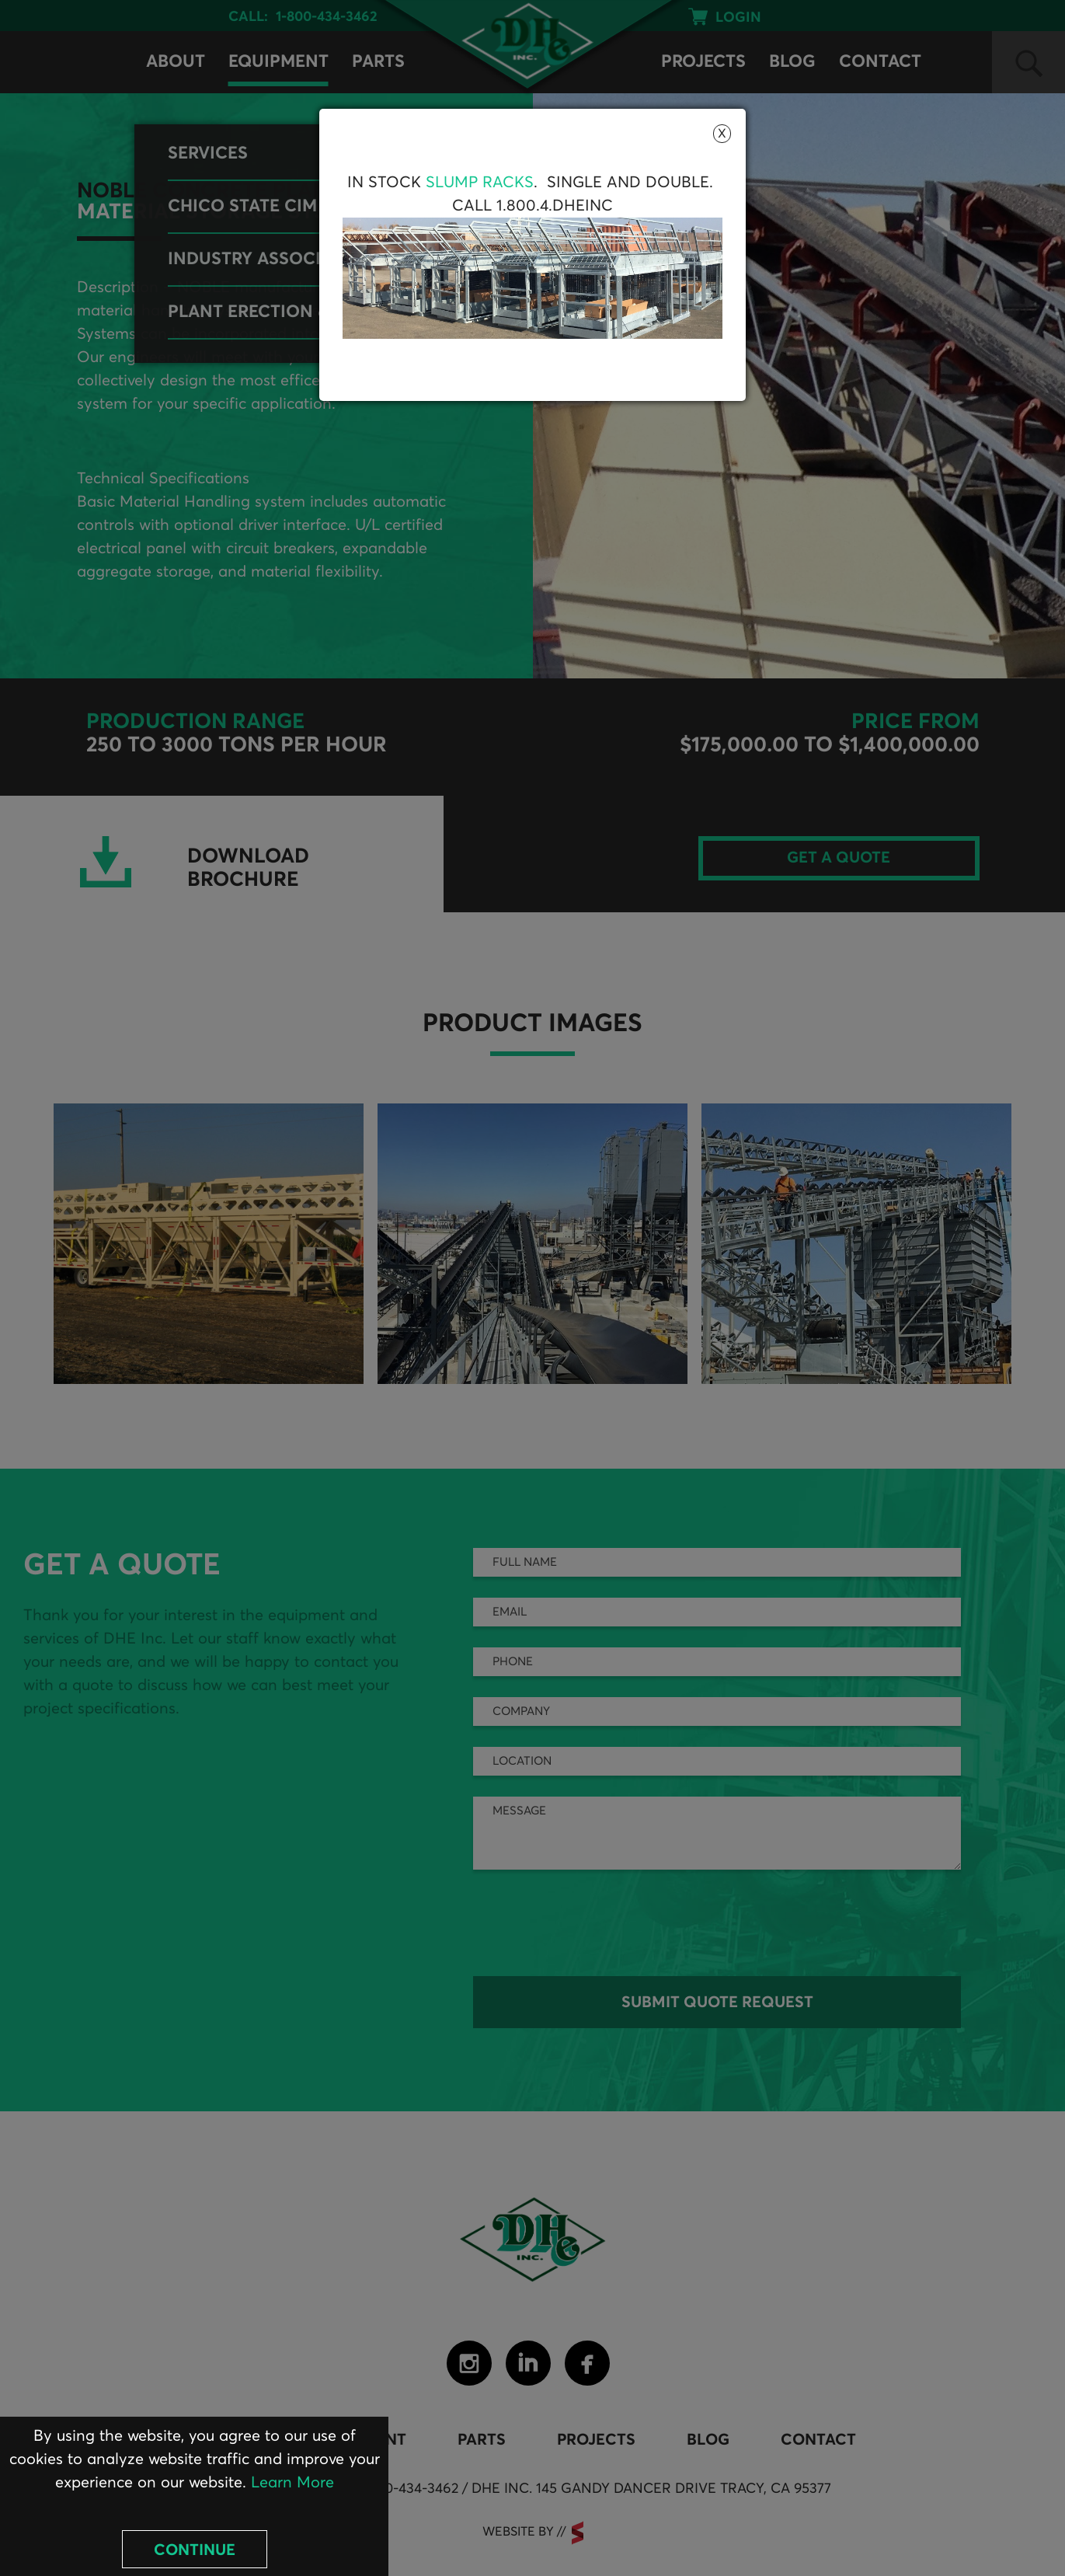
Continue (194, 2550)
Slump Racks (480, 182)
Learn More (292, 2483)
